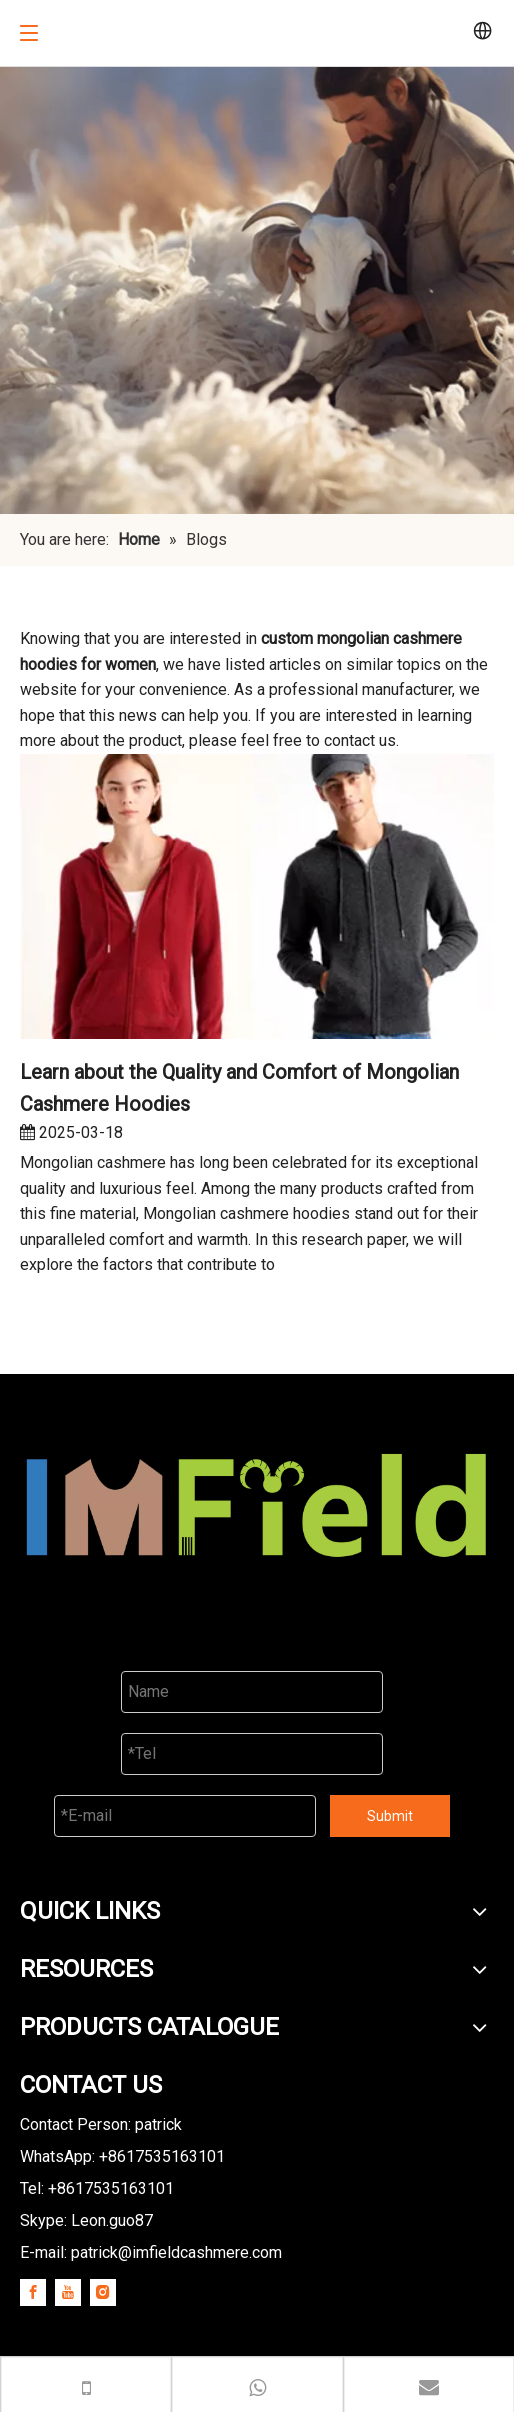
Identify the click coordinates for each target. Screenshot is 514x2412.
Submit (390, 1816)
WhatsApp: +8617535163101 (122, 2156)
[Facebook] (33, 2292)
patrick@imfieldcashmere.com (176, 2252)
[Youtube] (68, 2292)
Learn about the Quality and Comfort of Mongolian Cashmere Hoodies (239, 1088)
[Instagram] (103, 2292)
